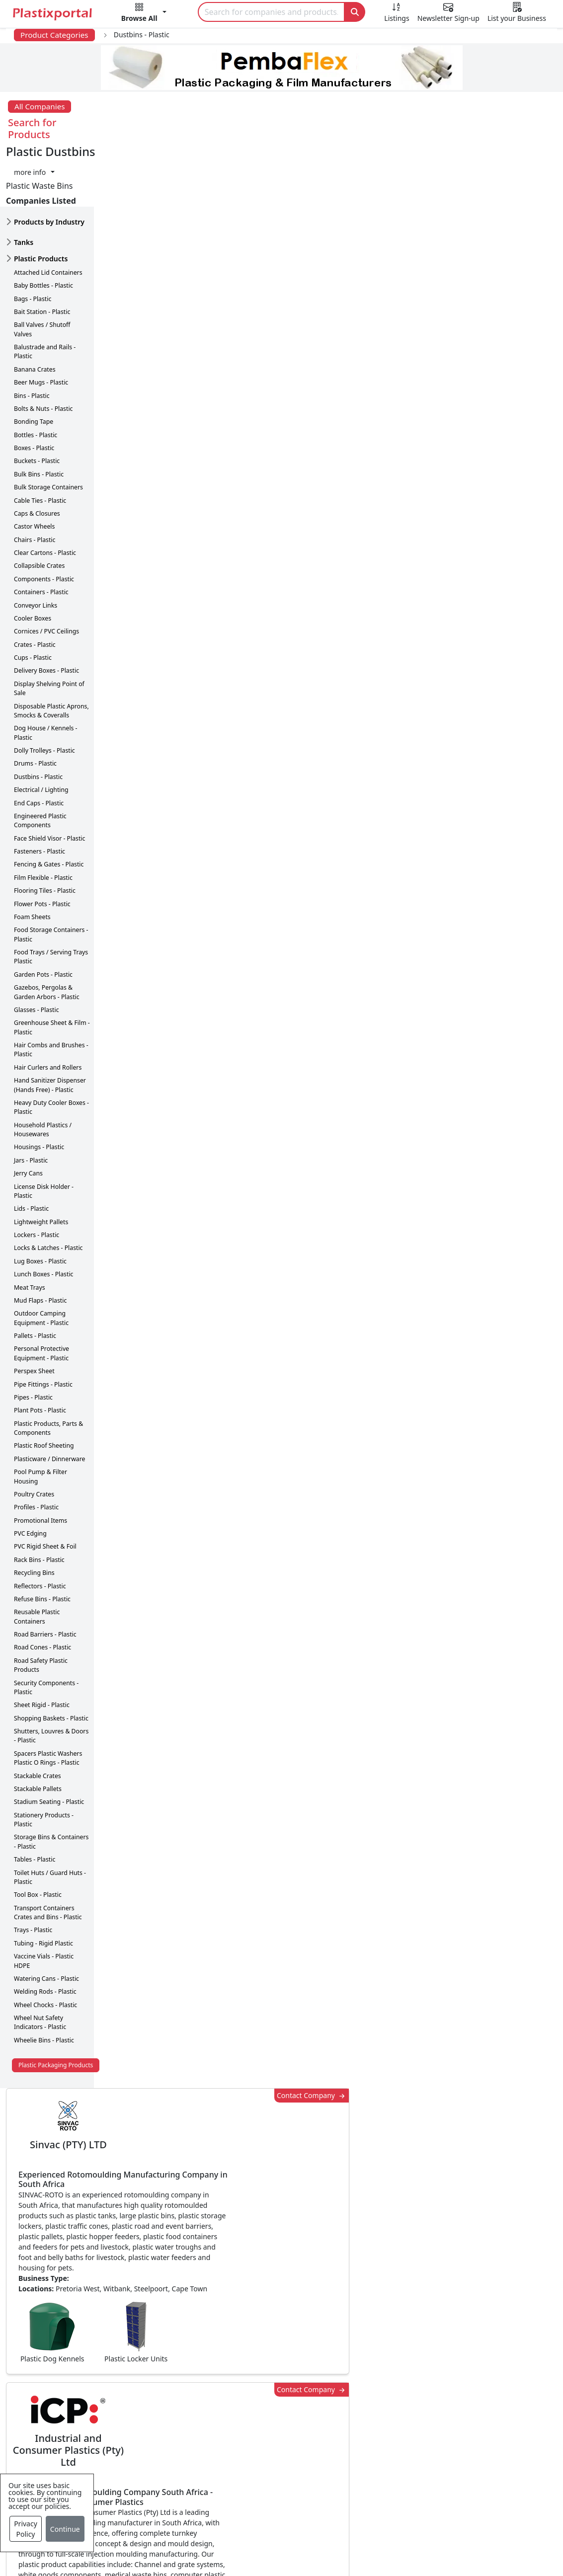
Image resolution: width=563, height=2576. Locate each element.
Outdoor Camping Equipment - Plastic (41, 1256)
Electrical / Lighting (41, 727)
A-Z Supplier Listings (415, 2419)
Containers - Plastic (41, 530)
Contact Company (402, 152)
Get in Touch (504, 1599)
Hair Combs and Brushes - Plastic (51, 987)
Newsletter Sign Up (95, 2379)
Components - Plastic (44, 517)
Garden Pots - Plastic (43, 912)
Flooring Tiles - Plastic (45, 828)
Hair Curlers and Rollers (47, 1005)
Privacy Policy (25, 2529)
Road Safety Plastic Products (41, 1603)
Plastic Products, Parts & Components (48, 1366)
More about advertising (163, 1009)
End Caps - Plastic (39, 741)
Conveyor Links (35, 543)
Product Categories (54, 35)
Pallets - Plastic (35, 1273)
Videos (71, 2419)
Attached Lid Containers (48, 210)
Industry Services (249, 2510)
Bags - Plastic (32, 237)
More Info (281, 2223)
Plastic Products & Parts (262, 2379)
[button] (143, 14)
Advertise (491, 2540)
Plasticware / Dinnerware (49, 1397)
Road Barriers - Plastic (45, 1572)
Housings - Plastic (39, 1085)
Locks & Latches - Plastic (48, 1186)
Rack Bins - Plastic (39, 1497)
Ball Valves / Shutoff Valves (42, 267)
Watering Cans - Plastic (46, 1916)
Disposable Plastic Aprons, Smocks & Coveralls (51, 648)
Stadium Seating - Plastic (49, 1740)
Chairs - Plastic (34, 477)
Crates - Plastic (35, 582)
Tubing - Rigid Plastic (43, 1881)
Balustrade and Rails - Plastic (45, 289)
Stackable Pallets (38, 1726)
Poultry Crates (34, 1432)
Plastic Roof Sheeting (44, 1384)
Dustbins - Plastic (38, 714)
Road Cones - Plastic (42, 1585)
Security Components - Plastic (46, 1625)
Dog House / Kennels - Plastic (46, 671)
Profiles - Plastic (36, 1445)
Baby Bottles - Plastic (43, 223)
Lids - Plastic (31, 1147)
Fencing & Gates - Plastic (48, 802)
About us (354, 2540)
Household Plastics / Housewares (43, 1067)
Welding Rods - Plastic (45, 1930)
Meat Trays (29, 1225)
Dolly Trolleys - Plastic (44, 688)
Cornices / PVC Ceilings (46, 569)
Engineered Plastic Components (40, 758)
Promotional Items (40, 1458)
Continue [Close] (65, 2529)
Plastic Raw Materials (257, 2419)
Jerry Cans (28, 1111)
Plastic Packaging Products (55, 2003)
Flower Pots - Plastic (42, 842)
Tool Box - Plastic (38, 1833)
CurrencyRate (474, 540)
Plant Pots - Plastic (40, 1348)
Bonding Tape (33, 360)
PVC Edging (30, 1471)
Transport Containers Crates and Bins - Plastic (48, 1850)
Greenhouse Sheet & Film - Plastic (52, 965)
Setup (446, 2540)
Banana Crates (35, 307)
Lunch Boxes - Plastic (43, 1212)
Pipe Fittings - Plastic (43, 1322)
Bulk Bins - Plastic (39, 412)
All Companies (39, 106)
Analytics (403, 2540)
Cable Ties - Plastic (40, 438)
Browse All (396, 2399)
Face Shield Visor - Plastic (49, 776)
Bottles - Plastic (35, 373)
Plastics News (84, 2359)
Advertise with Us (409, 2359)
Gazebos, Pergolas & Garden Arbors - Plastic (47, 929)
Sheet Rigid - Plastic (42, 1643)
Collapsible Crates (39, 504)
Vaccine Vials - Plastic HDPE (44, 1898)
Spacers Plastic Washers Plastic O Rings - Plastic (48, 1696)
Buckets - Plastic (37, 399)
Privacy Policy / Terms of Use (269, 2540)
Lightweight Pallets (41, 1160)
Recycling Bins (34, 1510)
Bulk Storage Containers (48, 425)
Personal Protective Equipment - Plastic (41, 1291)
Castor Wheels (34, 465)
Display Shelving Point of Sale (49, 626)
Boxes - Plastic (34, 386)
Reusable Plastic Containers (37, 1554)
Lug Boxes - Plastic (40, 1199)
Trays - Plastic (33, 1868)
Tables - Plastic (34, 1797)
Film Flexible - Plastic (43, 815)
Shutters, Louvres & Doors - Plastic (51, 1673)
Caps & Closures (37, 451)
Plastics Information (96, 2399)
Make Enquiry (505, 945)
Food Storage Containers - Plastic (51, 872)
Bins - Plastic (32, 333)
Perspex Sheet (34, 1309)
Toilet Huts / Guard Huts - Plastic (50, 1815)
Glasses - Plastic (36, 947)
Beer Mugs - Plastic (41, 320)
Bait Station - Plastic (42, 249)
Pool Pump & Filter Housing (40, 1414)
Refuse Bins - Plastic (42, 1537)
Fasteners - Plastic (39, 789)
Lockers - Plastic (36, 1173)
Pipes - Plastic (33, 1335)
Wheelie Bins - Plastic (44, 1978)
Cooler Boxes (32, 556)
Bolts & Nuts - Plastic (43, 346)
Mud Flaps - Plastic (40, 1238)
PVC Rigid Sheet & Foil (45, 1485)
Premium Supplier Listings (426, 2438)
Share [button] (251, 2086)
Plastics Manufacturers (260, 2359)
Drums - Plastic (35, 702)
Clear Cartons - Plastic (45, 490)
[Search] (271, 12)
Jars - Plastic (31, 1098)
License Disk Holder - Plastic (44, 1129)
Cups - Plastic (33, 595)
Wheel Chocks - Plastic (45, 1943)
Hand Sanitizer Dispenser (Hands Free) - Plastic (50, 1022)
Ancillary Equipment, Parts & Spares (270, 2464)
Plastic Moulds (244, 2490)
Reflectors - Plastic (40, 1524)
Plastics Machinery (252, 2438)
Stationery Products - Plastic (44, 1757)
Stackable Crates (37, 1714)
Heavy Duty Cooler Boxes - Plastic (51, 1045)
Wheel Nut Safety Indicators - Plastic (40, 1960)
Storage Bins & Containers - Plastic (51, 1780)
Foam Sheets (32, 855)
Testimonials (400, 2379)
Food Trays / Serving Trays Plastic (51, 894)
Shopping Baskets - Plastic (51, 1656)
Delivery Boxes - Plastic (46, 609)
